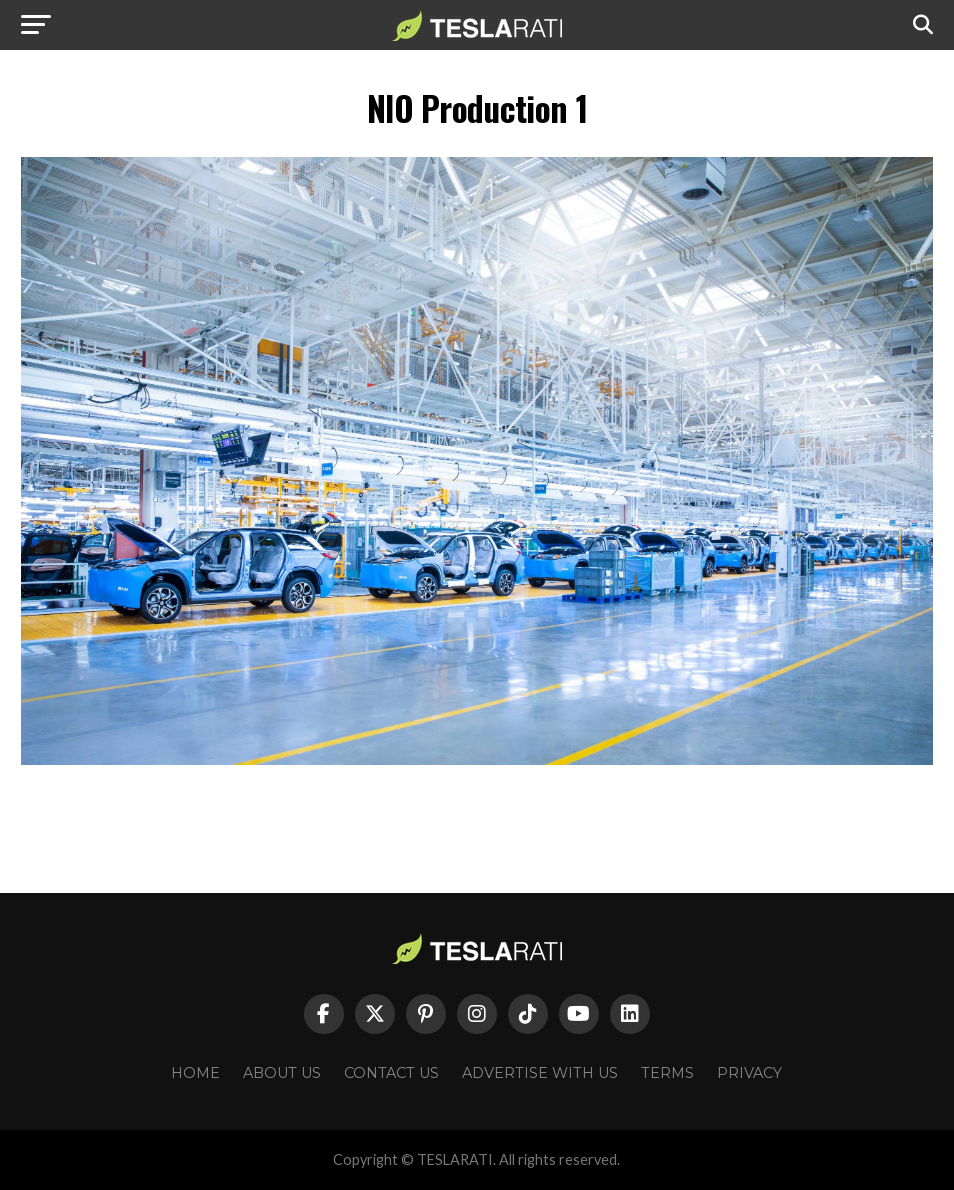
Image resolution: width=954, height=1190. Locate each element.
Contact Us (391, 1073)
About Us (282, 1073)
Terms (667, 1073)
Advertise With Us (540, 1073)
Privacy (749, 1073)
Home (195, 1073)
